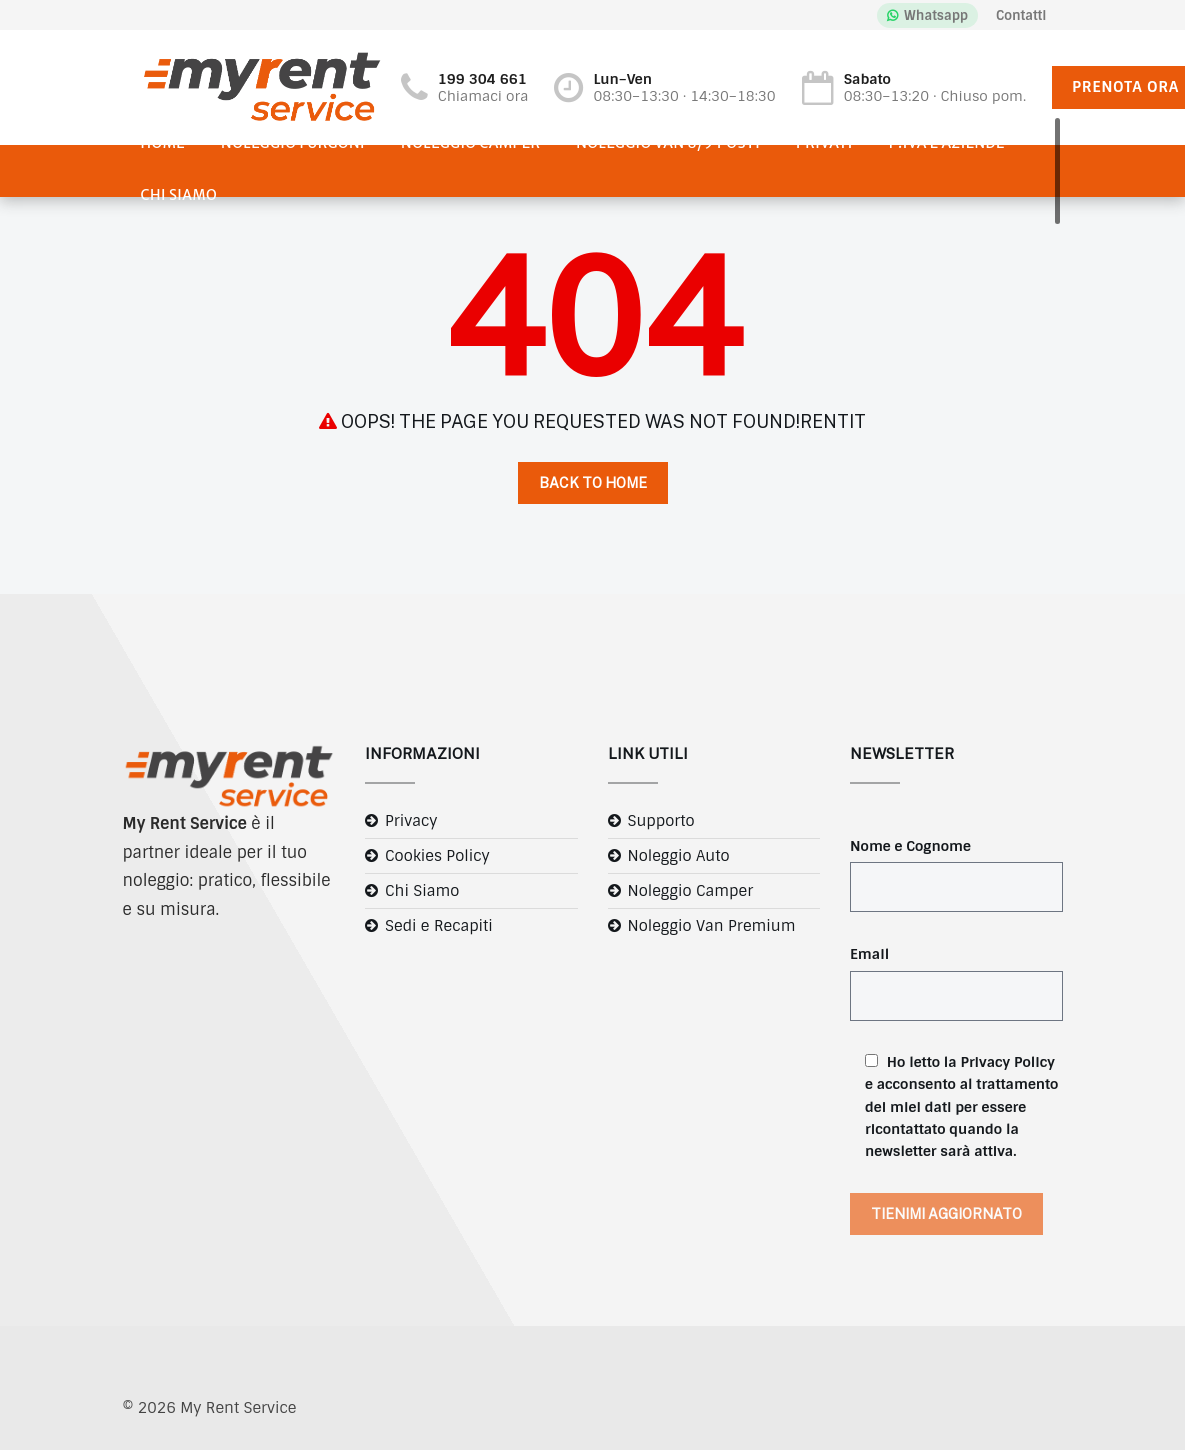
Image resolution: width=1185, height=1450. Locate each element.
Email (869, 954)
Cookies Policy (437, 856)
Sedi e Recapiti (439, 926)
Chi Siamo (179, 195)
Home (163, 143)
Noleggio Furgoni (293, 143)
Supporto (661, 821)
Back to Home (593, 483)
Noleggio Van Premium (712, 926)
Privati (824, 143)
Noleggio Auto (679, 856)
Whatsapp (936, 15)
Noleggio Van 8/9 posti (668, 143)
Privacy (411, 821)
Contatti (1021, 15)
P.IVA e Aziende (947, 143)
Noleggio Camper (470, 143)
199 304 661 (482, 79)
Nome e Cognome (910, 846)
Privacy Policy (1008, 1062)
